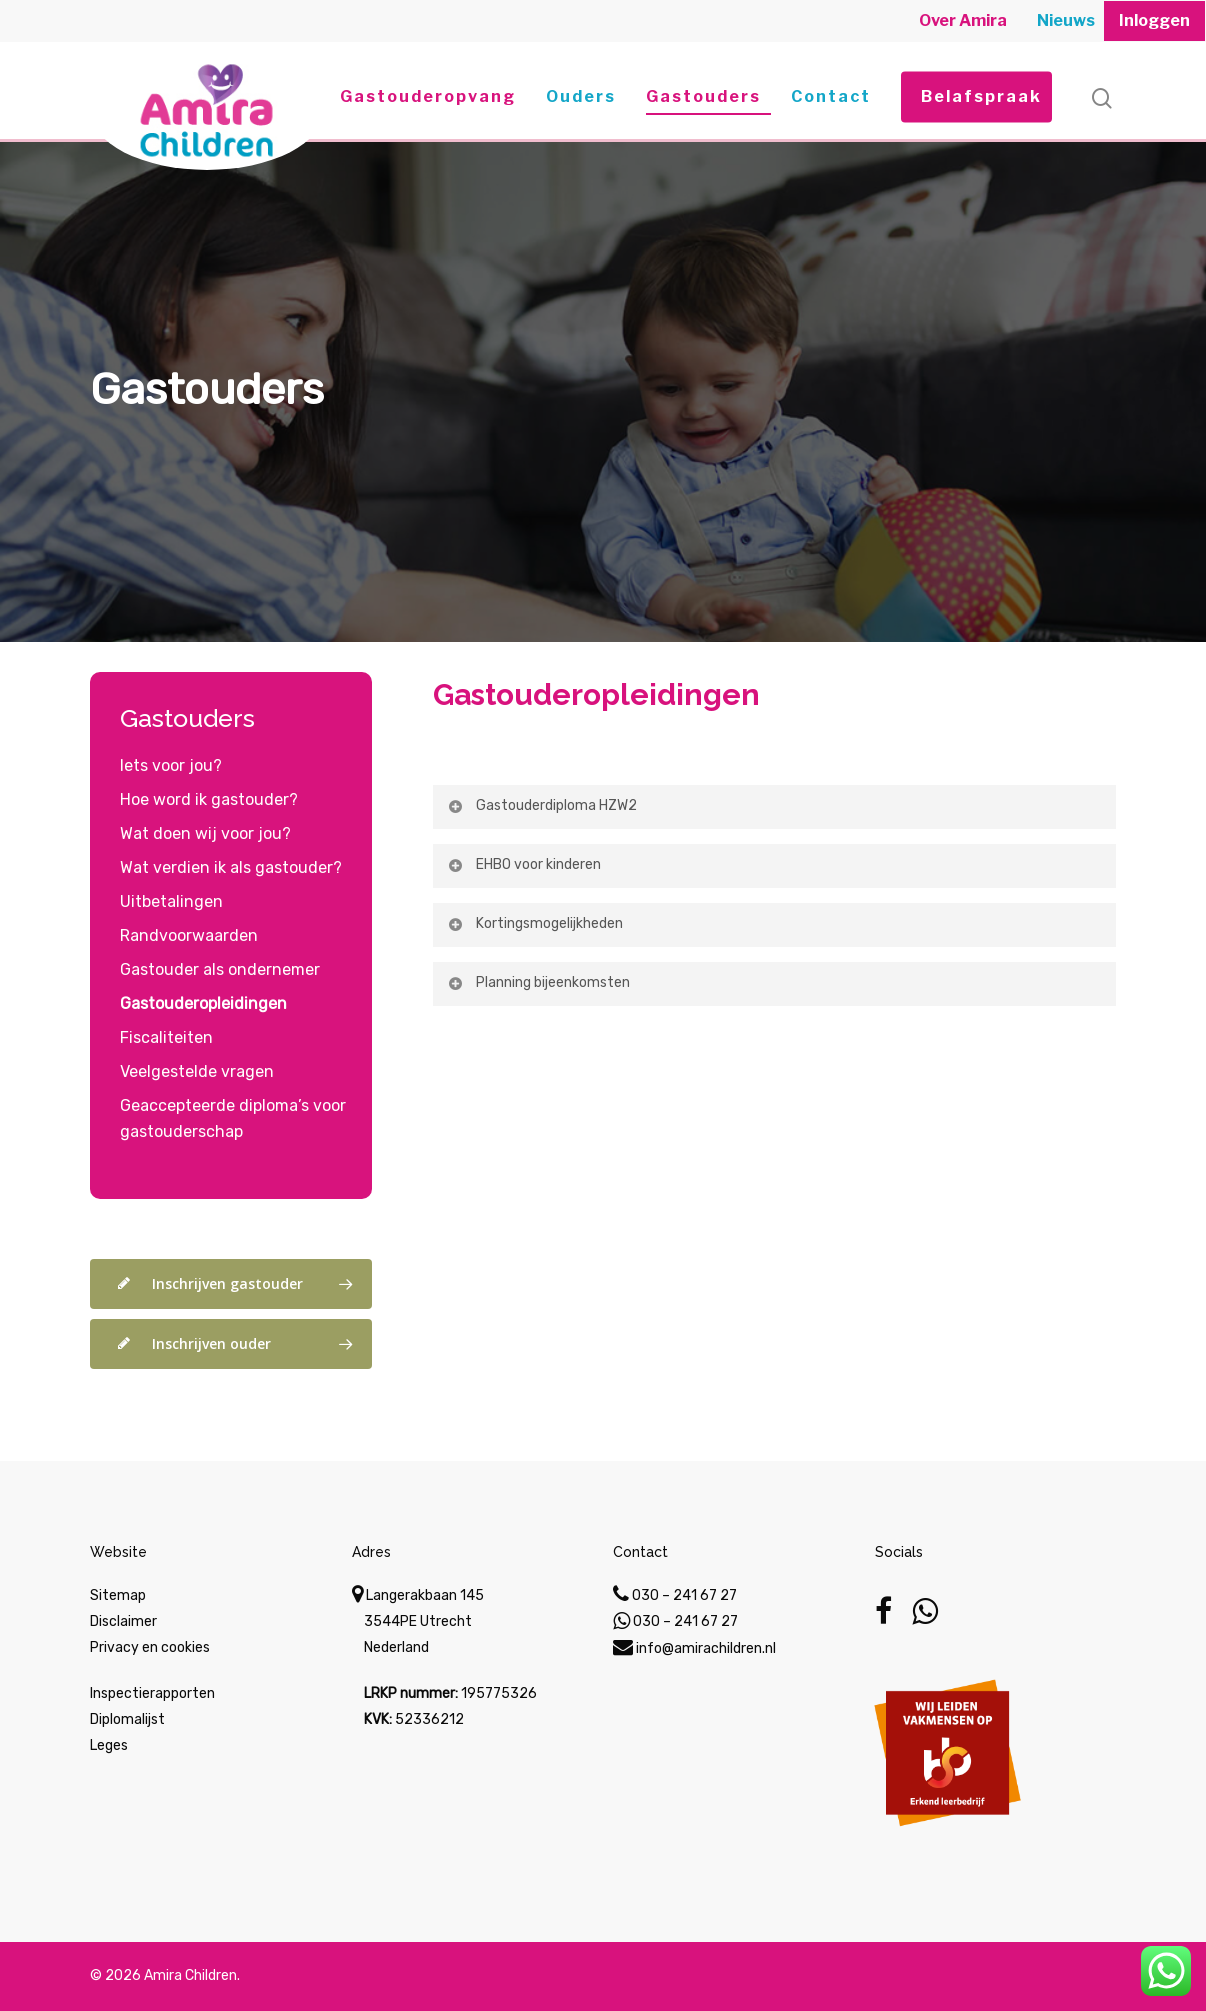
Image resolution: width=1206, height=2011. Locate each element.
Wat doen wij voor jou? (205, 833)
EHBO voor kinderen (523, 864)
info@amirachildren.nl (694, 1648)
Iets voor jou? (171, 765)
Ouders (581, 96)
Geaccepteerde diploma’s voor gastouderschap (233, 1118)
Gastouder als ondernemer (220, 969)
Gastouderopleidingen (596, 694)
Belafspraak (981, 96)
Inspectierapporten (152, 1693)
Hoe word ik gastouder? (209, 799)
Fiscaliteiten (166, 1037)
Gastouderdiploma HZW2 (541, 805)
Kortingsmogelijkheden (534, 923)
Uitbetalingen (171, 901)
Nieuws (1066, 20)
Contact (831, 96)
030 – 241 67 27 (675, 1595)
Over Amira (963, 20)
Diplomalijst (127, 1719)
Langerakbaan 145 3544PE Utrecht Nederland (418, 1621)
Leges (109, 1745)
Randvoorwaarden (189, 935)
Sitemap (118, 1595)
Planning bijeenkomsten (538, 982)
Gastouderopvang (428, 96)
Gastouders (703, 96)
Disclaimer (123, 1621)
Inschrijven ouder (240, 1344)
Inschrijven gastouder (240, 1284)
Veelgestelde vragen (197, 1071)
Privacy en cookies (150, 1647)
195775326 (499, 1693)
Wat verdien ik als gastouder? (231, 867)
